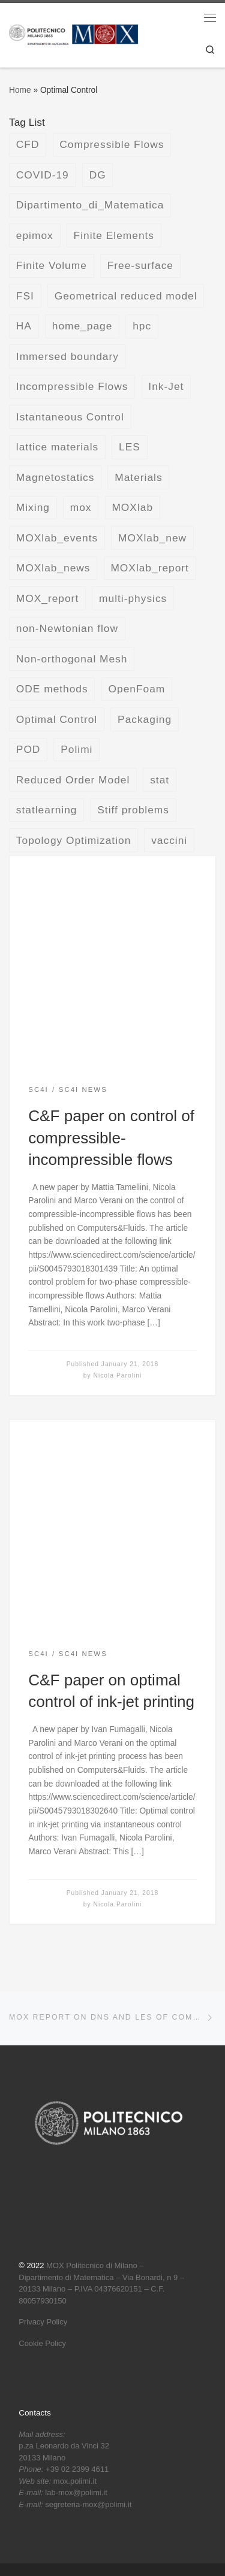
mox (81, 507)
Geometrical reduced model (126, 296)
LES (129, 447)
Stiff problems (133, 810)
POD (28, 749)
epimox (34, 235)
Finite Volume (51, 265)
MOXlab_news (53, 568)
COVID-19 (42, 175)
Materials (138, 477)
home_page (82, 326)
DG (97, 175)
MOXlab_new (152, 538)
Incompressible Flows (72, 386)
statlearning (46, 810)
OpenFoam (137, 689)
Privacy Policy (43, 2322)
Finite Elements (114, 235)
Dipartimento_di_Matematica (90, 205)
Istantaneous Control (70, 417)
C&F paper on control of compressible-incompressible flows (111, 1138)
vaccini (169, 840)
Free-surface (140, 265)
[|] (74, 33)
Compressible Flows (111, 144)
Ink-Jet (166, 386)
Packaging (145, 719)
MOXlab (132, 507)
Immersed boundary (67, 356)
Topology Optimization (73, 840)
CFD (28, 144)
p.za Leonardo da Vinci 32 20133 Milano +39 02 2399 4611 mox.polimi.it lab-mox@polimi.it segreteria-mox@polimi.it (75, 2469)
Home (20, 90)
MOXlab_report (149, 568)
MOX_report (47, 598)
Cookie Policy (42, 2343)
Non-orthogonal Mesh (72, 659)
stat (159, 780)
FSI (25, 296)
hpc (142, 326)
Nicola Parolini (118, 1375)
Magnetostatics (55, 477)
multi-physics (133, 598)
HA (24, 326)
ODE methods (52, 689)
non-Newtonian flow (67, 628)
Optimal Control (56, 719)
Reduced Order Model (73, 780)
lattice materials (57, 447)
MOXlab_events (57, 538)
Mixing (33, 507)
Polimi (76, 749)
